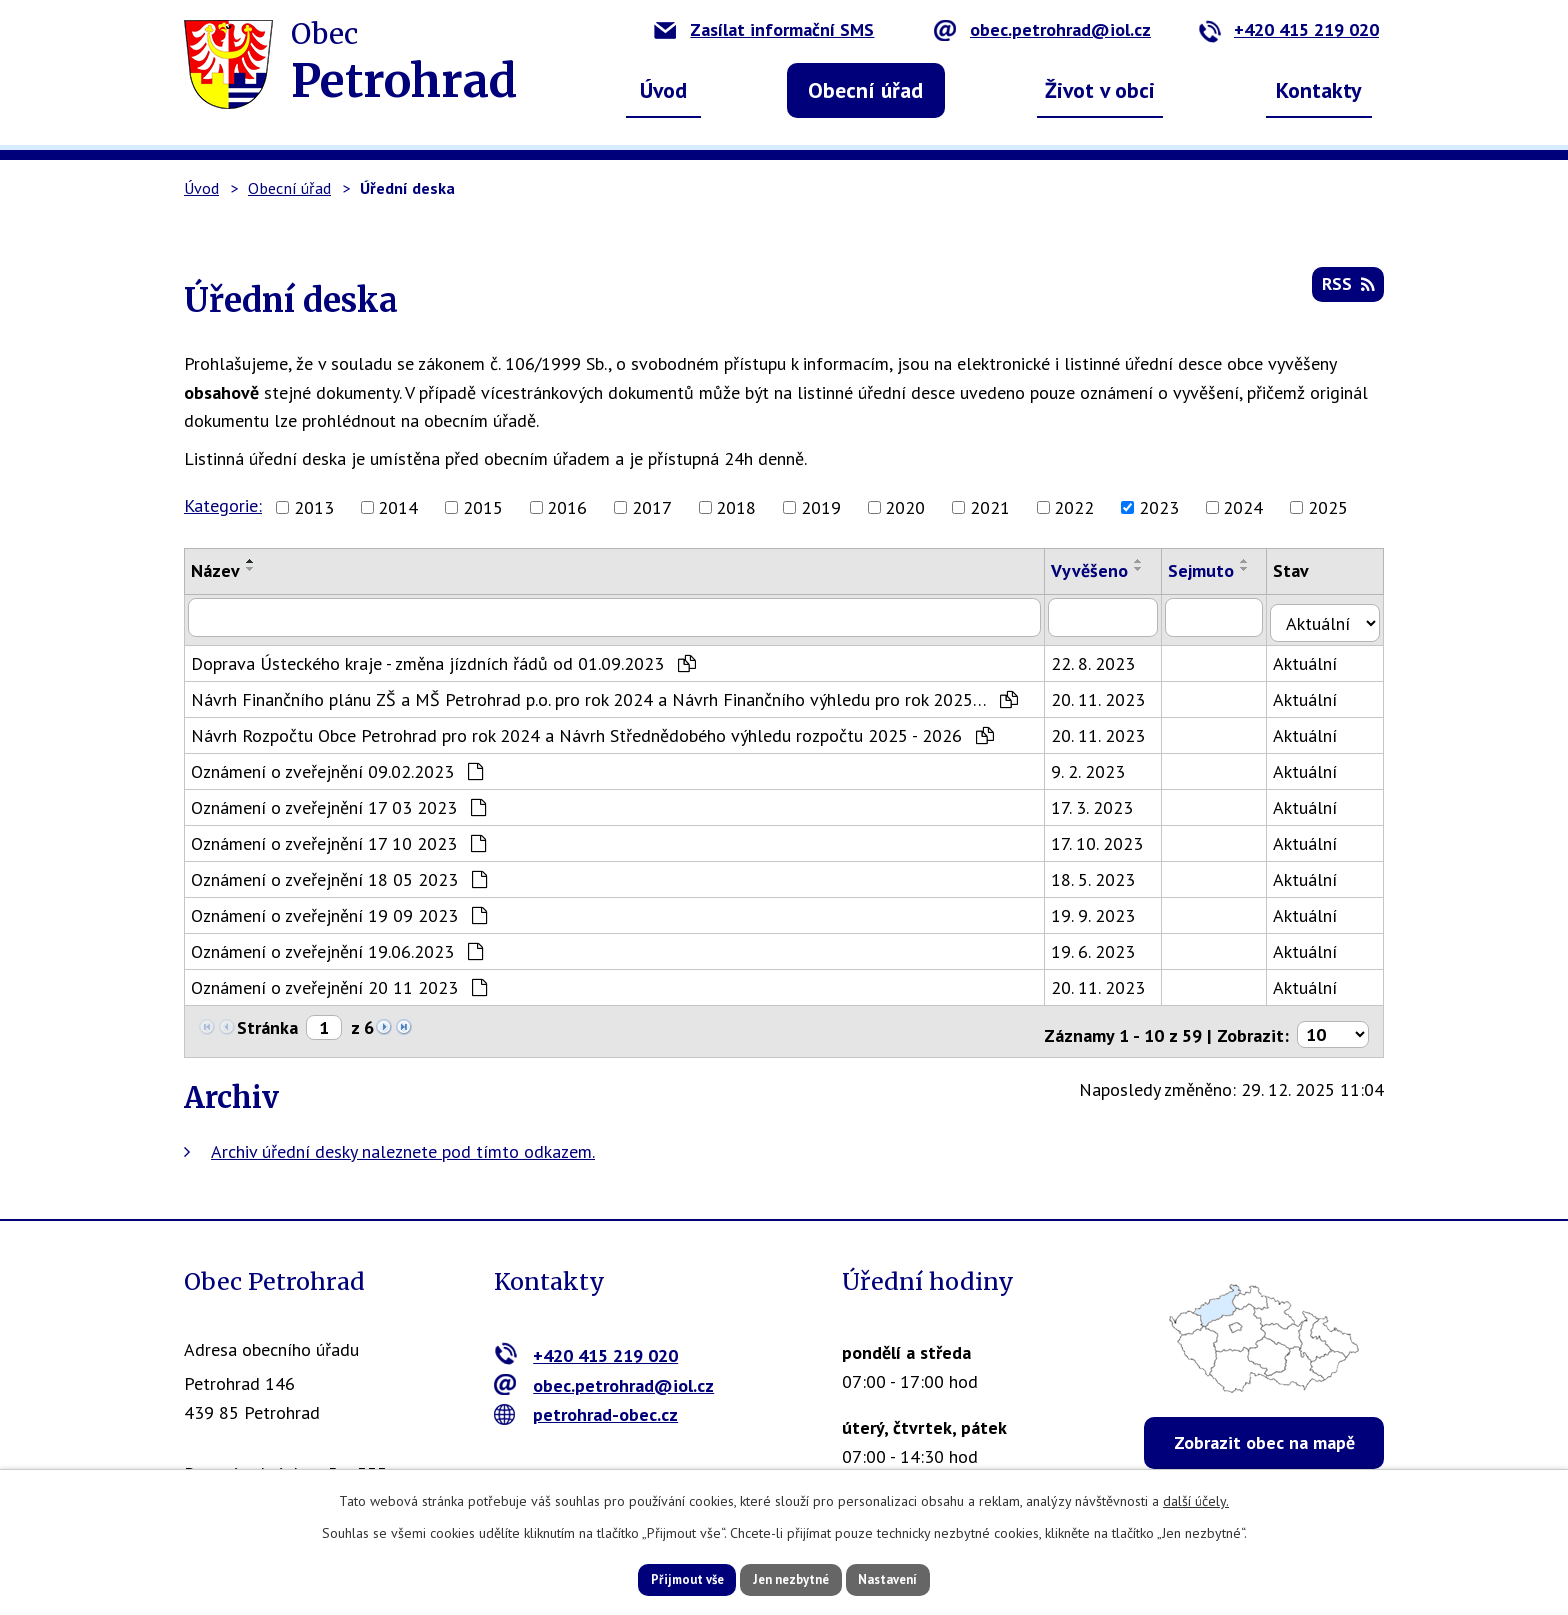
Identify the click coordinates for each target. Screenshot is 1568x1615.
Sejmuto (1211, 570)
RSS (1346, 291)
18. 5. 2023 (1102, 873)
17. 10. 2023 (1106, 837)
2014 (398, 507)
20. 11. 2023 (1107, 693)
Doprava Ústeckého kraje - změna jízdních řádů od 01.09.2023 (443, 657)
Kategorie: (223, 505)
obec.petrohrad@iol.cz (1042, 29)
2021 (990, 507)
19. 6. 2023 (1102, 945)
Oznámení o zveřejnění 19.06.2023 (337, 945)
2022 (1074, 507)
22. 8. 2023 (1102, 657)
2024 (1243, 507)
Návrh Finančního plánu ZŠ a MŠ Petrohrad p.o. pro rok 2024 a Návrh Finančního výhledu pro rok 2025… (604, 693)
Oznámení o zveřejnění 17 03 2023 (338, 801)
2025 (1328, 507)
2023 (1159, 507)
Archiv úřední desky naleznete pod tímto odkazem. (403, 1138)
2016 (567, 507)
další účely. (1196, 1498)
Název (215, 570)
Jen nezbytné (791, 1578)
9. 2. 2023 (1097, 765)
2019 (821, 507)
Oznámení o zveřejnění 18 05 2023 (339, 873)
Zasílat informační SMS (764, 29)
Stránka (267, 1021)
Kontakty (1319, 90)
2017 (652, 507)
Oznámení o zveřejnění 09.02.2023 (337, 765)
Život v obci (1100, 90)
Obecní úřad (865, 90)
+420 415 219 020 (1288, 29)
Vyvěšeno (1098, 570)
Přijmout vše (661, 1578)
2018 (736, 507)
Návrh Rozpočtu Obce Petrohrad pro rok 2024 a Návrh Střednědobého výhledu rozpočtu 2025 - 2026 (592, 729)
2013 (314, 507)
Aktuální (1316, 657)
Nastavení (913, 1578)
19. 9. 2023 (1102, 909)
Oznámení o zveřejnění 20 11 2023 (339, 981)
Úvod (663, 90)
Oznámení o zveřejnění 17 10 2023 (338, 837)
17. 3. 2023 (1101, 801)
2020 (905, 507)
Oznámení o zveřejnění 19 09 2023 (339, 909)
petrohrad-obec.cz (586, 1402)
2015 (483, 507)
